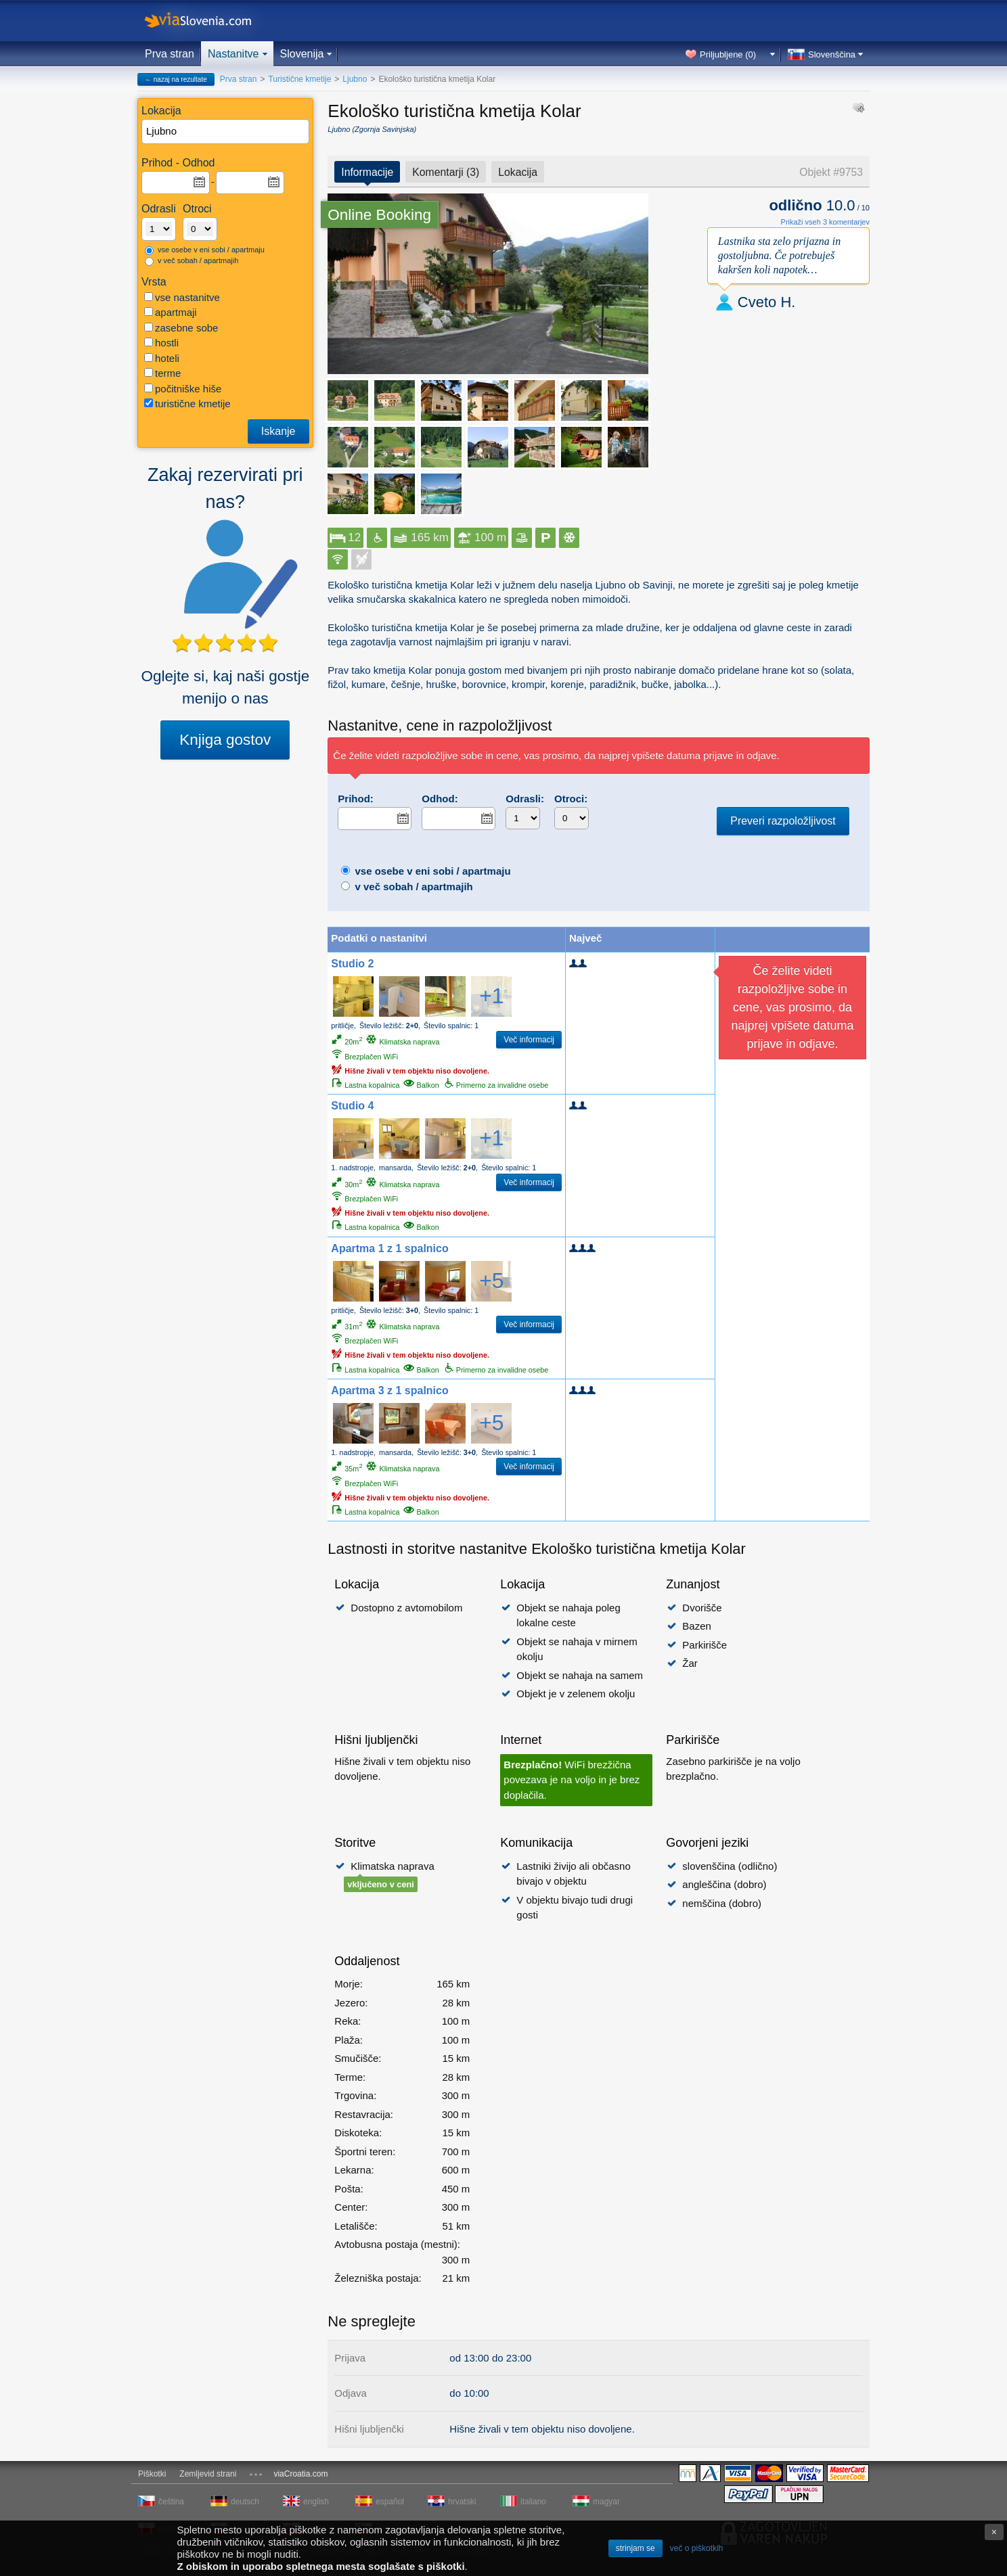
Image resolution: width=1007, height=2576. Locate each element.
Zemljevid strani (207, 2474)
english (316, 2501)
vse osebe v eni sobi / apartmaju (205, 250)
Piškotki (152, 2474)
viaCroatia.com (300, 2474)
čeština (171, 2501)
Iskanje (278, 431)
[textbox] (226, 131)
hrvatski (462, 2501)
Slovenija (302, 54)
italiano (533, 2501)
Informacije (367, 172)
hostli (161, 342)
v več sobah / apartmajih (191, 261)
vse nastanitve (182, 297)
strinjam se (635, 2548)
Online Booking (379, 214)
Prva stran (169, 54)
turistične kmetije (187, 403)
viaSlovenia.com (209, 20)
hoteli (161, 358)
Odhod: (439, 798)
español (390, 2501)
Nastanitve (233, 54)
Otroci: (570, 798)
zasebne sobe (181, 328)
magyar (606, 2501)
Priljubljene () (728, 54)
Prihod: (356, 798)
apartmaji (170, 312)
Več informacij (529, 1039)
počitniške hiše (182, 388)
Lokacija (517, 172)
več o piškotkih (696, 2548)
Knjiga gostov (225, 739)
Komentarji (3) (445, 172)
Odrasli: (525, 798)
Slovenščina (831, 54)
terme (162, 373)
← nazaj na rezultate (176, 79)
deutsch (245, 2501)
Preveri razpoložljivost (783, 821)
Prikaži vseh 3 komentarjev (825, 222)
